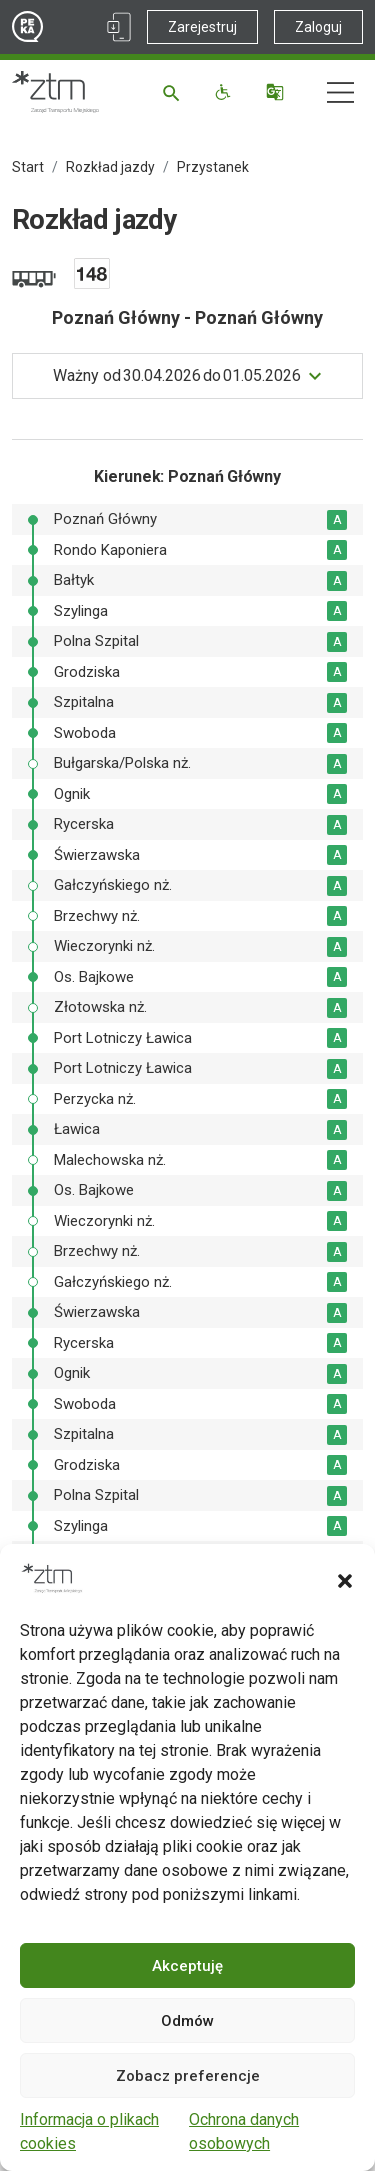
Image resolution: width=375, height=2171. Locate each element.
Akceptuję (187, 1966)
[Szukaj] (174, 92)
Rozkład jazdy (110, 167)
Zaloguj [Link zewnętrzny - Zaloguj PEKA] (318, 27)
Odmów (187, 2021)
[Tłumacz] (277, 92)
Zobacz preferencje (188, 2076)
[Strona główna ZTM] (55, 92)
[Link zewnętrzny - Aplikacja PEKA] (119, 27)
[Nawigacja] (340, 92)
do (177, 376)
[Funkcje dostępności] (225, 92)
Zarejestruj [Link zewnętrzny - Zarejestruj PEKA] (202, 27)
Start (28, 167)
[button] (345, 1579)
